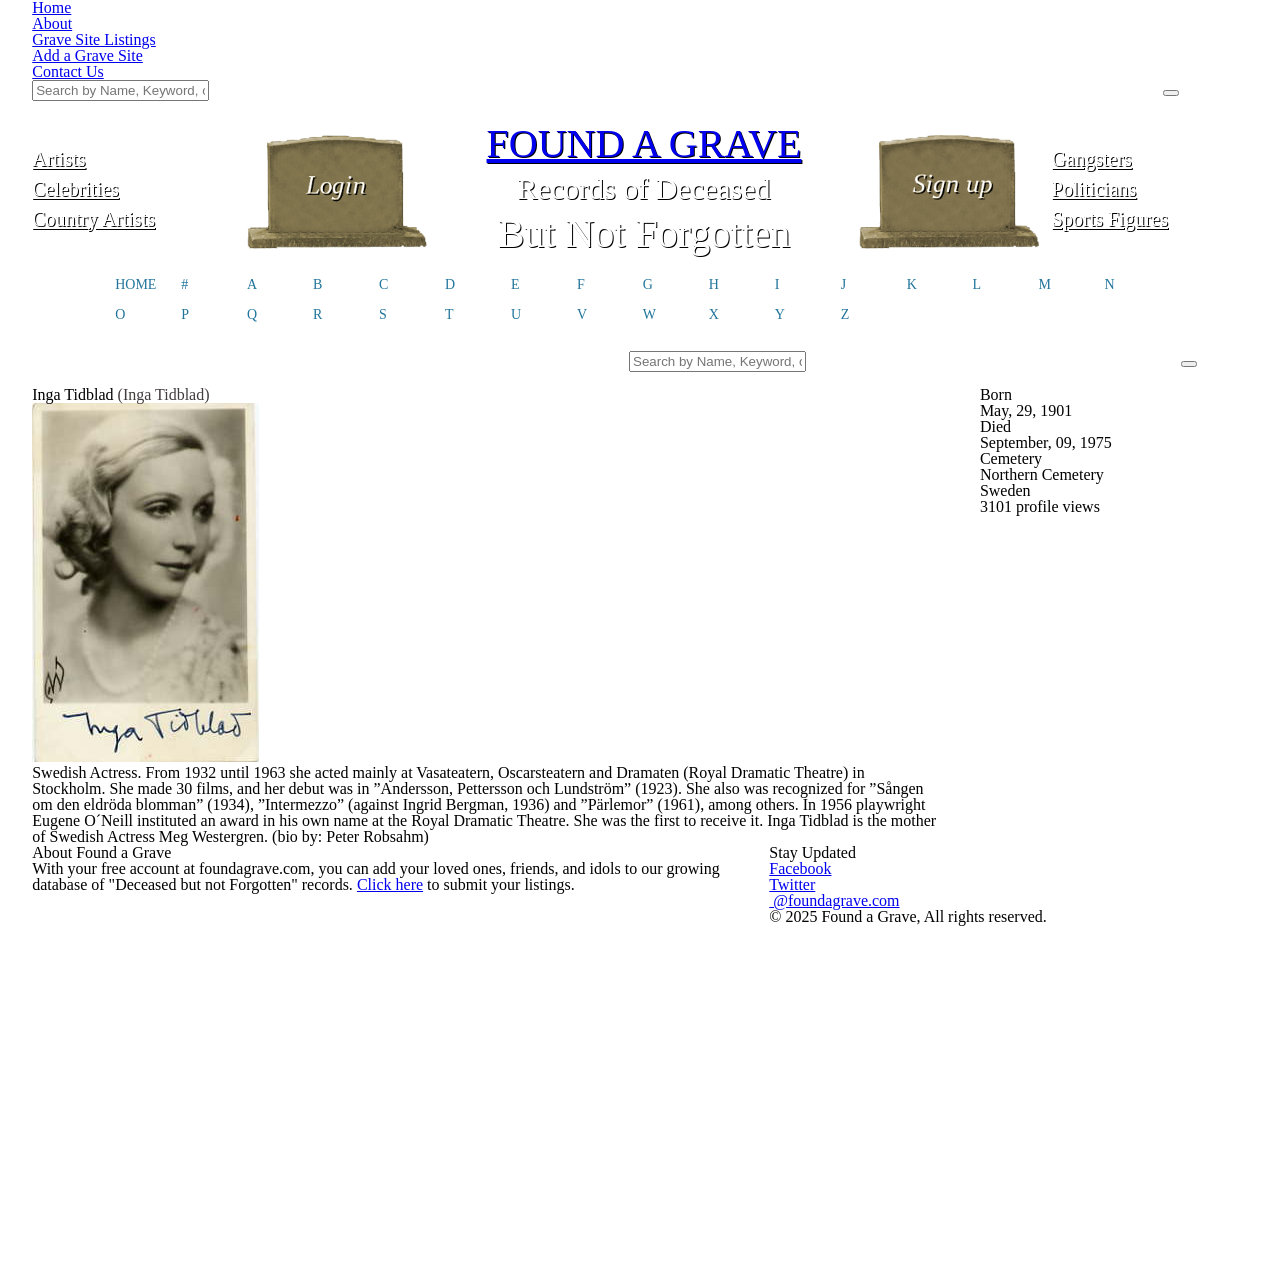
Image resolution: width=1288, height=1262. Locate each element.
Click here (406, 1002)
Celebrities (134, 87)
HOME (135, 186)
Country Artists (134, 117)
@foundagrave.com (941, 996)
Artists (134, 57)
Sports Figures (1153, 117)
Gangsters (1153, 57)
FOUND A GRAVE (644, 42)
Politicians (1154, 87)
